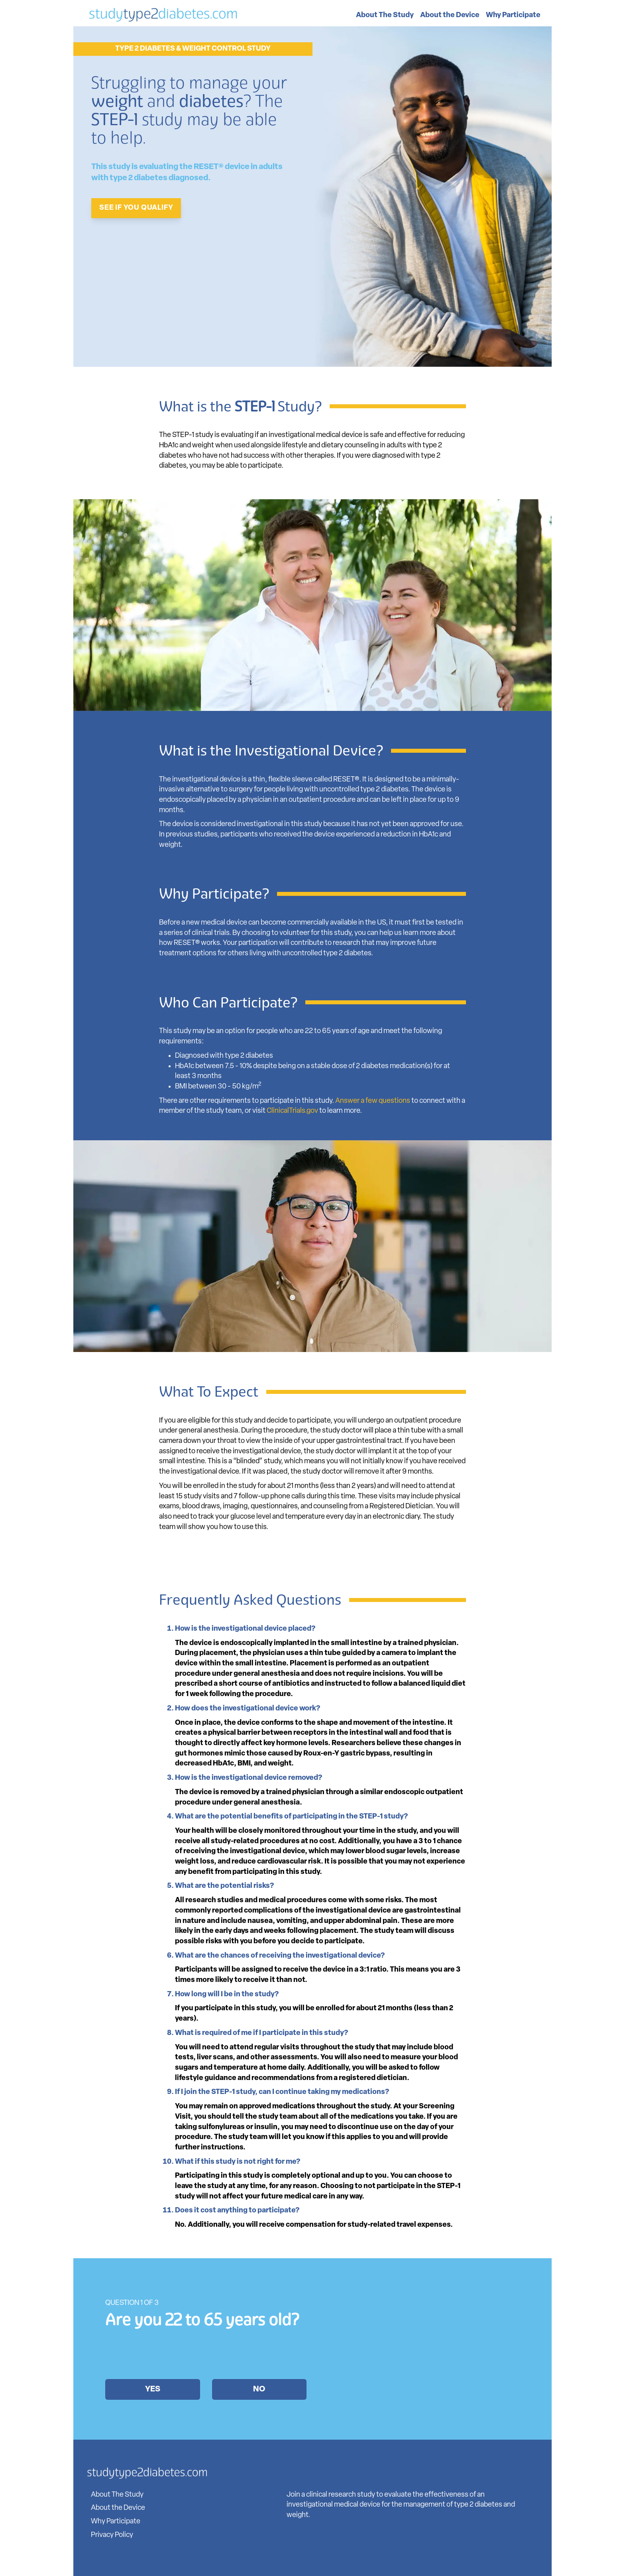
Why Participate (513, 15)
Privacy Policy (112, 2535)
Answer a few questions (372, 1101)
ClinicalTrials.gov (292, 1111)
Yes (152, 2389)
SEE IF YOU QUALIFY (136, 208)
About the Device (450, 15)
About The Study (385, 15)
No (259, 2389)
